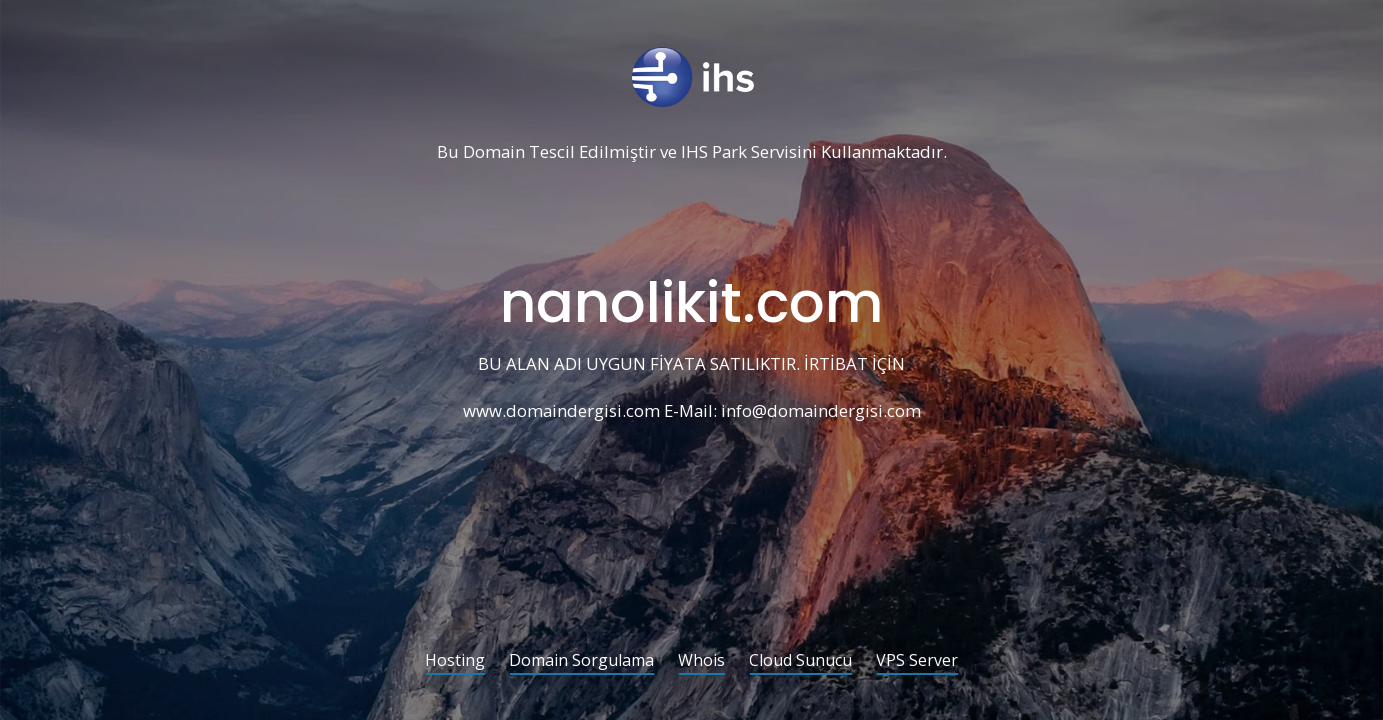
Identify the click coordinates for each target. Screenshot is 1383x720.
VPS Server (917, 661)
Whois (701, 661)
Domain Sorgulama (581, 661)
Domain (494, 152)
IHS (694, 152)
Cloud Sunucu (800, 661)
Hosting (455, 661)
